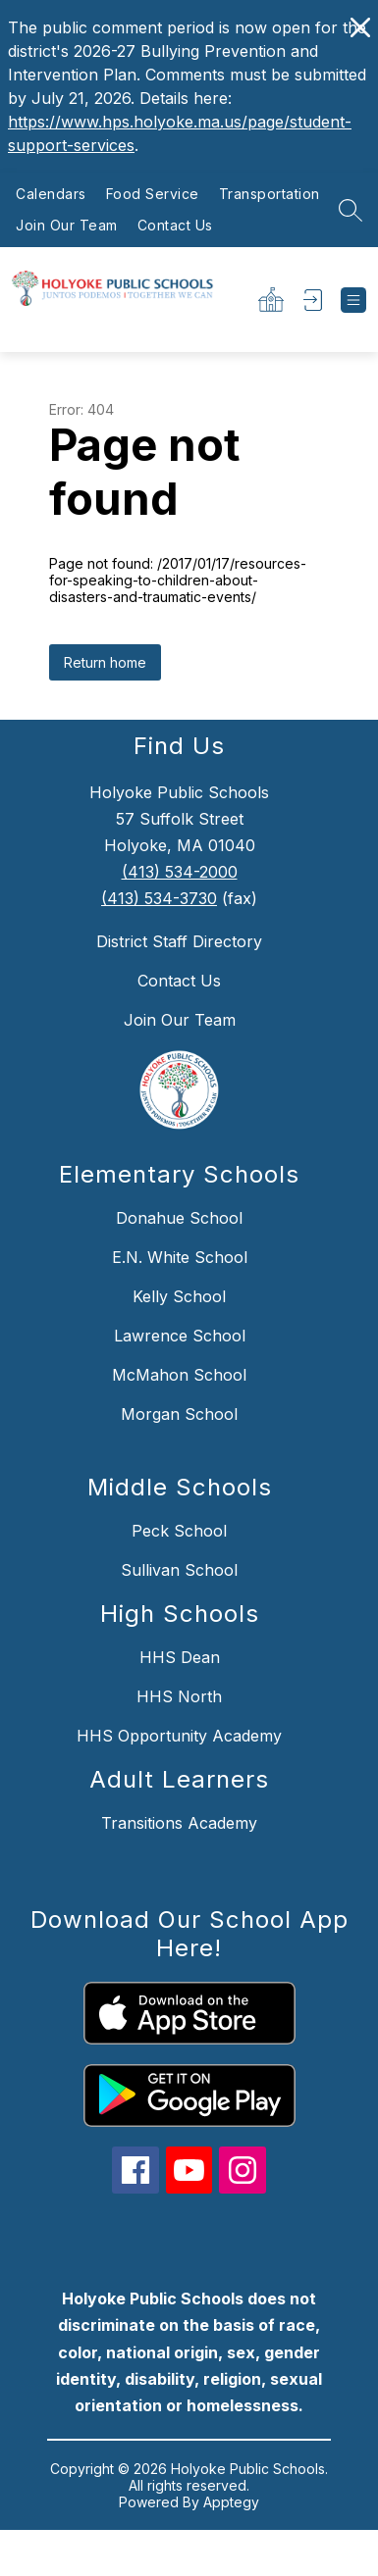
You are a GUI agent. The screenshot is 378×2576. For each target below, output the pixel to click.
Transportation (269, 193)
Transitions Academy (179, 1823)
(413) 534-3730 (159, 898)
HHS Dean (179, 1657)
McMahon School (179, 1375)
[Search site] (350, 210)
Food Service (152, 193)
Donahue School (179, 1218)
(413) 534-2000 (180, 872)
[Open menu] (353, 300)
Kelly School (179, 1296)
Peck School (179, 1531)
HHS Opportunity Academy (179, 1735)
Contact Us (175, 225)
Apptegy (231, 2502)
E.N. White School (179, 1257)
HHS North (179, 1696)
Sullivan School (179, 1570)
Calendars (51, 193)
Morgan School (179, 1414)
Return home (105, 662)
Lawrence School (179, 1335)
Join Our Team (67, 225)
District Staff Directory (179, 941)
